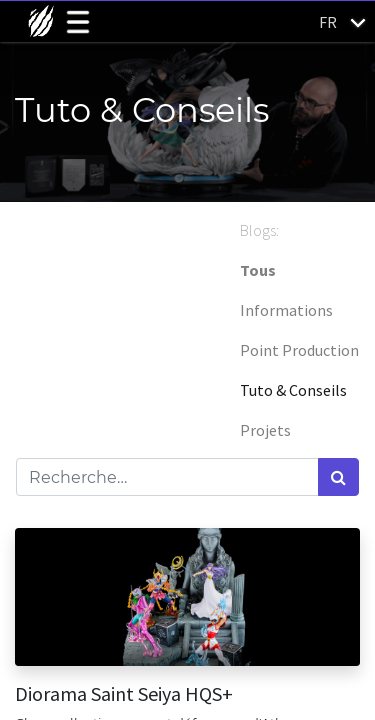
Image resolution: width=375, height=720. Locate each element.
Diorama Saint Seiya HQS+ (124, 694)
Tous (258, 270)
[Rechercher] (338, 477)
